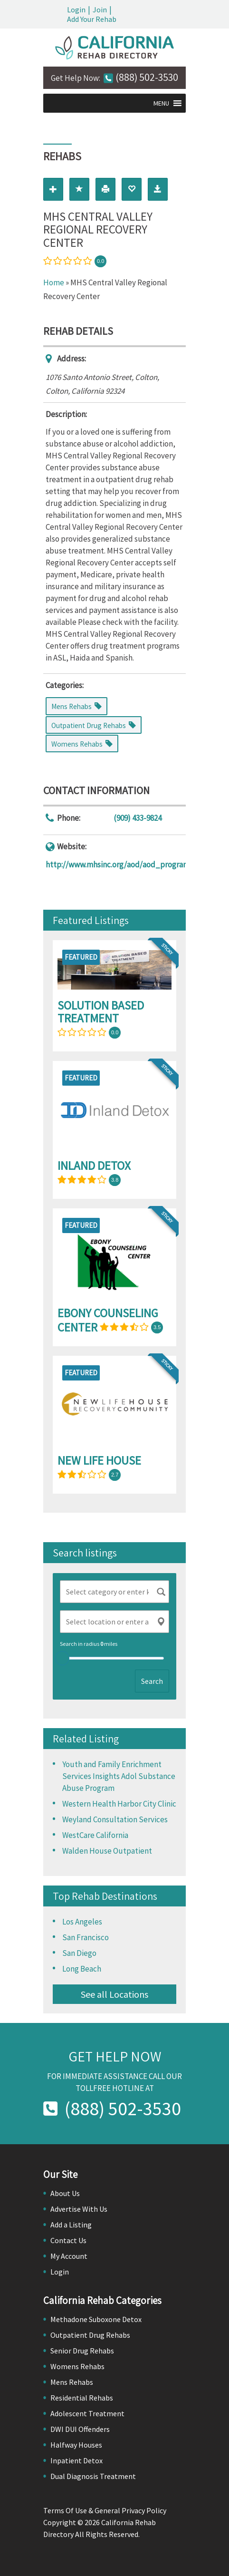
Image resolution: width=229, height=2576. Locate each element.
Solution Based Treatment (100, 1012)
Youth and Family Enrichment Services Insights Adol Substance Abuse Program (118, 1776)
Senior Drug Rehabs (82, 2350)
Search (152, 1681)
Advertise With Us (78, 2209)
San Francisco (85, 1937)
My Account (68, 2256)
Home (53, 282)
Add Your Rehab (91, 19)
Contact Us (68, 2240)
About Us (65, 2193)
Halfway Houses (76, 2445)
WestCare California (95, 1835)
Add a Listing (71, 2224)
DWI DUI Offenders (80, 2429)
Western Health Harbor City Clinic (119, 1803)
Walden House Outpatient (107, 1851)
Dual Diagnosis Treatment (93, 2476)
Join (100, 9)
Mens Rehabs (71, 2382)
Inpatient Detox (76, 2460)
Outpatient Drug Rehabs (90, 2335)
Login (76, 9)
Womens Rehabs (77, 2366)
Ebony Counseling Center (107, 1319)
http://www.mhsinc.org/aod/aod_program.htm (125, 864)
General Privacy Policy (130, 2510)
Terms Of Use (65, 2510)
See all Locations (114, 1994)
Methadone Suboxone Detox (96, 2319)
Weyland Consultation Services (115, 1819)
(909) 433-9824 (138, 818)
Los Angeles (82, 1921)
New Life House (99, 1460)
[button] (161, 103)
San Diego (79, 1953)
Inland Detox (94, 1165)
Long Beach (81, 1969)
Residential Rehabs (81, 2397)
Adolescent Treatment (87, 2413)
